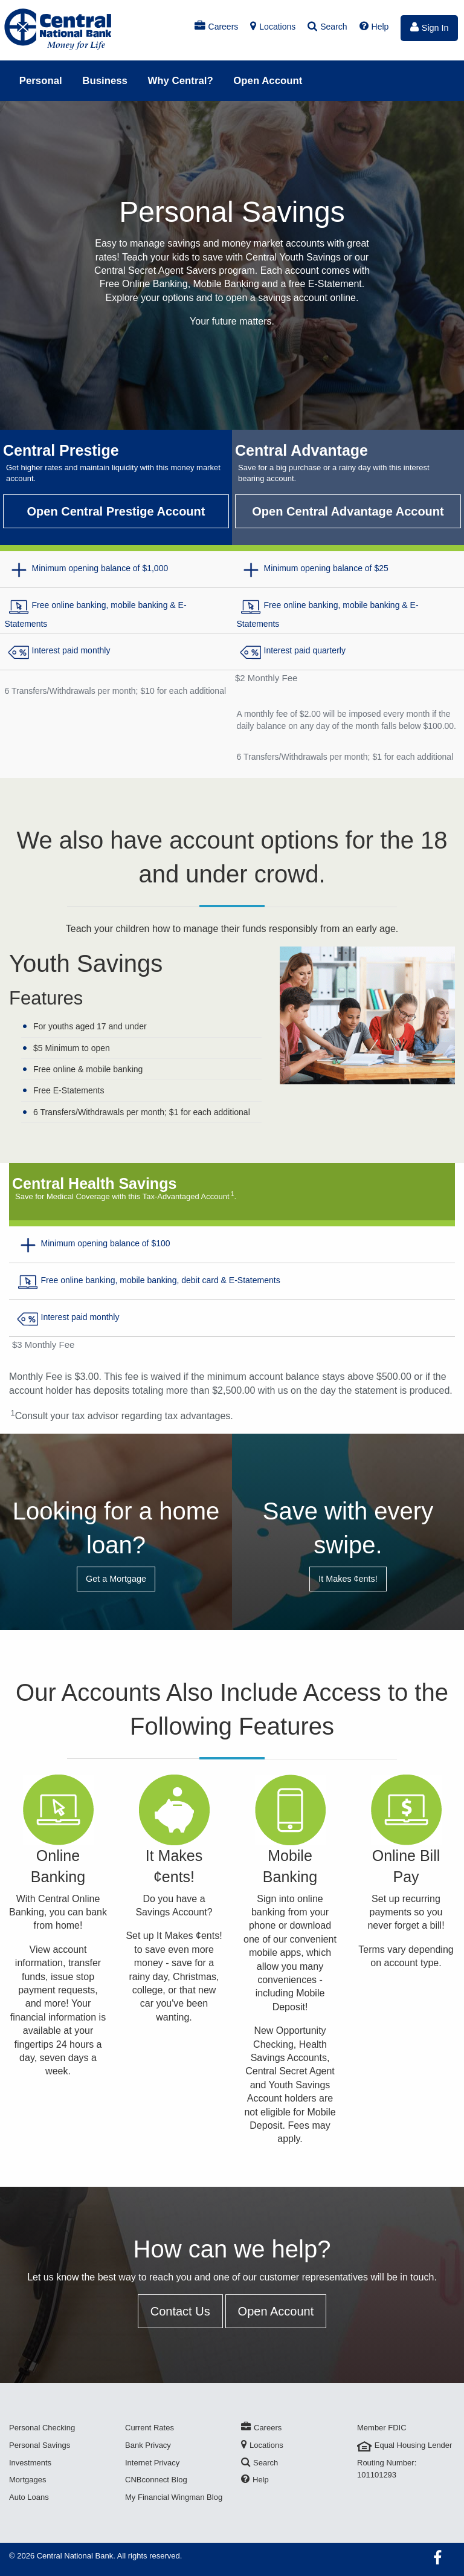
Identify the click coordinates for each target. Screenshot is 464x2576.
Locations (272, 26)
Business (104, 80)
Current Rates (149, 2427)
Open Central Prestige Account (116, 511)
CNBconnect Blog (156, 2479)
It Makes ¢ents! (348, 1579)
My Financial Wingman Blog (173, 2497)
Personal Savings (39, 2445)
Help (374, 26)
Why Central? (180, 80)
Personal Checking (42, 2427)
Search (327, 26)
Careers (217, 26)
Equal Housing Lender (404, 2445)
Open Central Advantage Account (347, 511)
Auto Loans (29, 2497)
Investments (30, 2462)
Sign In (429, 27)
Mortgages (27, 2479)
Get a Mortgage (116, 1579)
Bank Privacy (148, 2445)
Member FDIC (382, 2427)
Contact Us (180, 2311)
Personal (40, 80)
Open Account (267, 80)
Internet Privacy (152, 2462)
